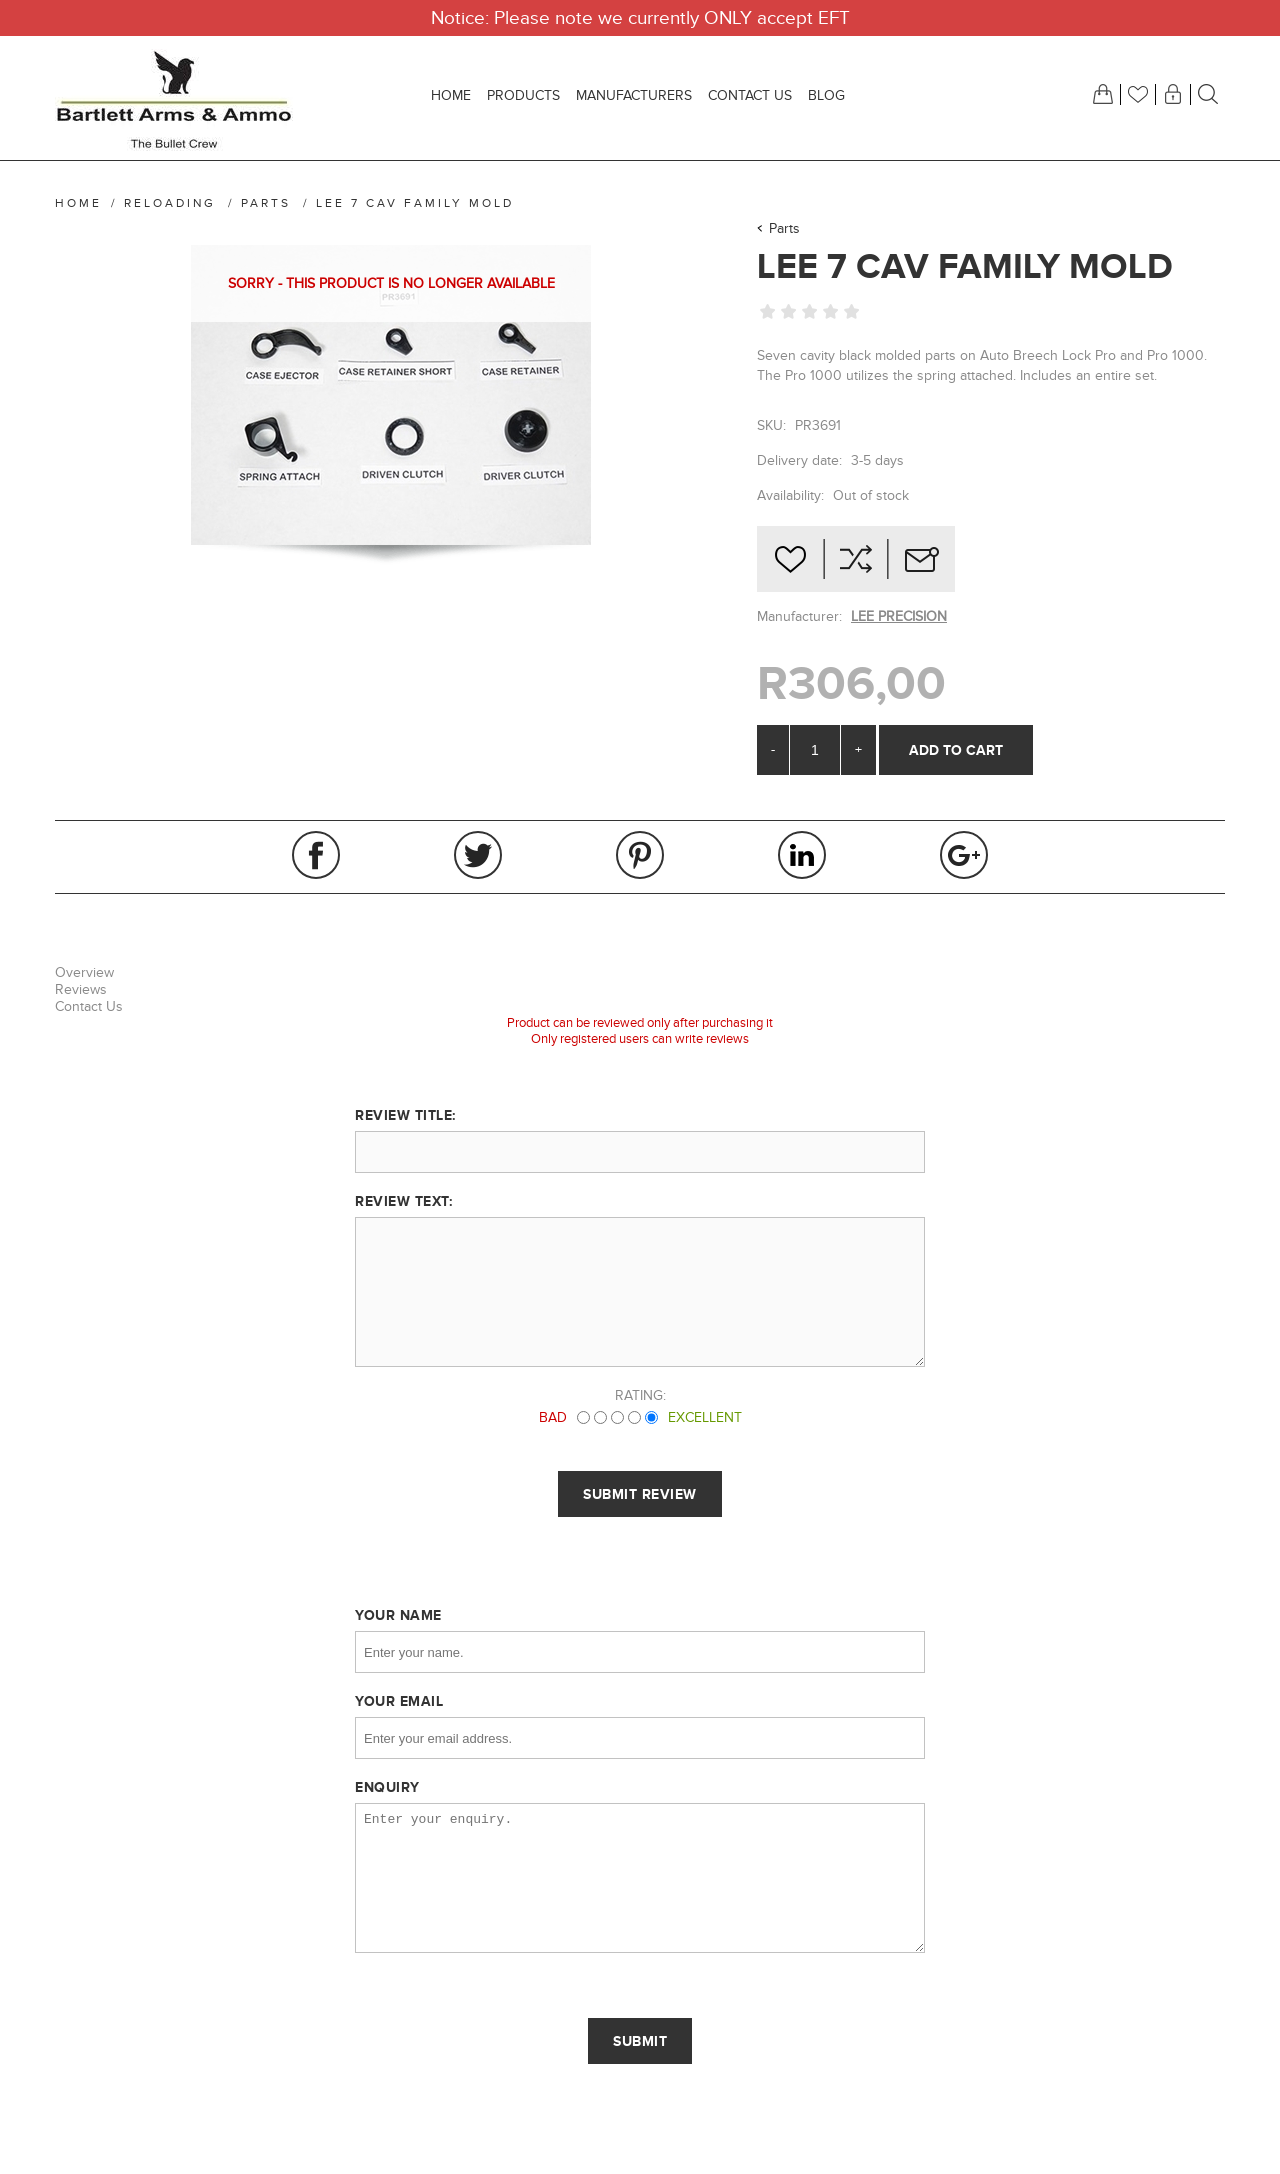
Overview (84, 972)
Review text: (403, 1201)
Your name (398, 1615)
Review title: (405, 1115)
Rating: (640, 1395)
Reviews (81, 989)
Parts (784, 228)
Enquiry (387, 1787)
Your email (399, 1701)
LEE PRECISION (899, 616)
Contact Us (89, 1006)
